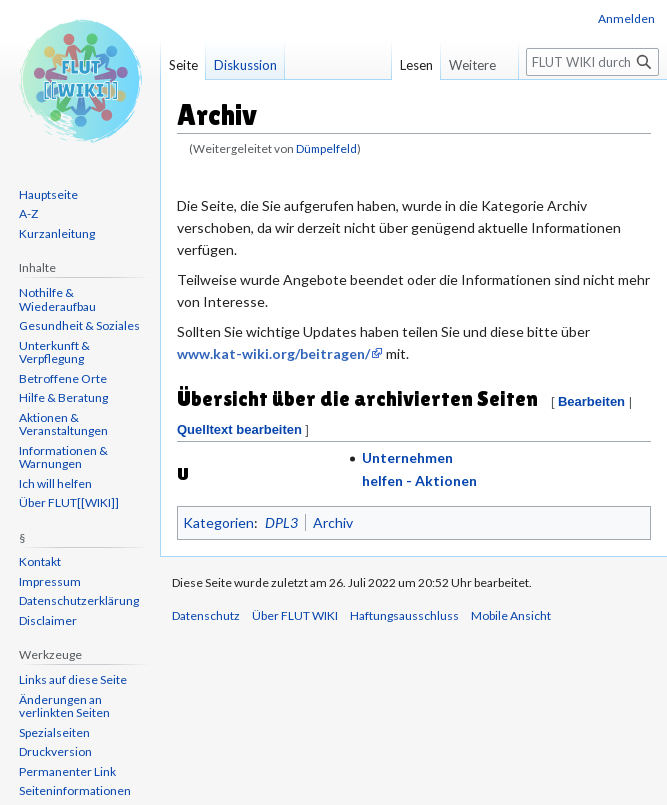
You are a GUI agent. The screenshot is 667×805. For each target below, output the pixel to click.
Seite (183, 65)
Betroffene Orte (63, 378)
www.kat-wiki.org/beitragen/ (273, 353)
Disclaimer (48, 620)
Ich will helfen (55, 483)
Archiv (333, 522)
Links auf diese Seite (73, 679)
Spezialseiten (54, 732)
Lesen (410, 65)
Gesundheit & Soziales (79, 325)
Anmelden (626, 18)
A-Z (28, 213)
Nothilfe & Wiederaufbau (57, 299)
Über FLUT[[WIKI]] (69, 502)
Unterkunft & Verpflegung (54, 352)
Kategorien (218, 522)
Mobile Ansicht (511, 615)
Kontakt (40, 561)
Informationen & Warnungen (63, 457)
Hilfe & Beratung (63, 397)
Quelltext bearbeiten (239, 429)
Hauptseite (48, 194)
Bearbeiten (591, 401)
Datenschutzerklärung (79, 600)
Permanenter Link (67, 771)
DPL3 (281, 522)
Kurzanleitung (57, 233)
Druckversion (55, 751)
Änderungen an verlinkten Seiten (64, 706)
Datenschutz (206, 615)
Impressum (50, 581)
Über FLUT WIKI (295, 615)
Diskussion (245, 65)
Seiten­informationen (75, 790)
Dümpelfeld (326, 148)
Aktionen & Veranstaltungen (63, 424)
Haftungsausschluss (404, 615)
